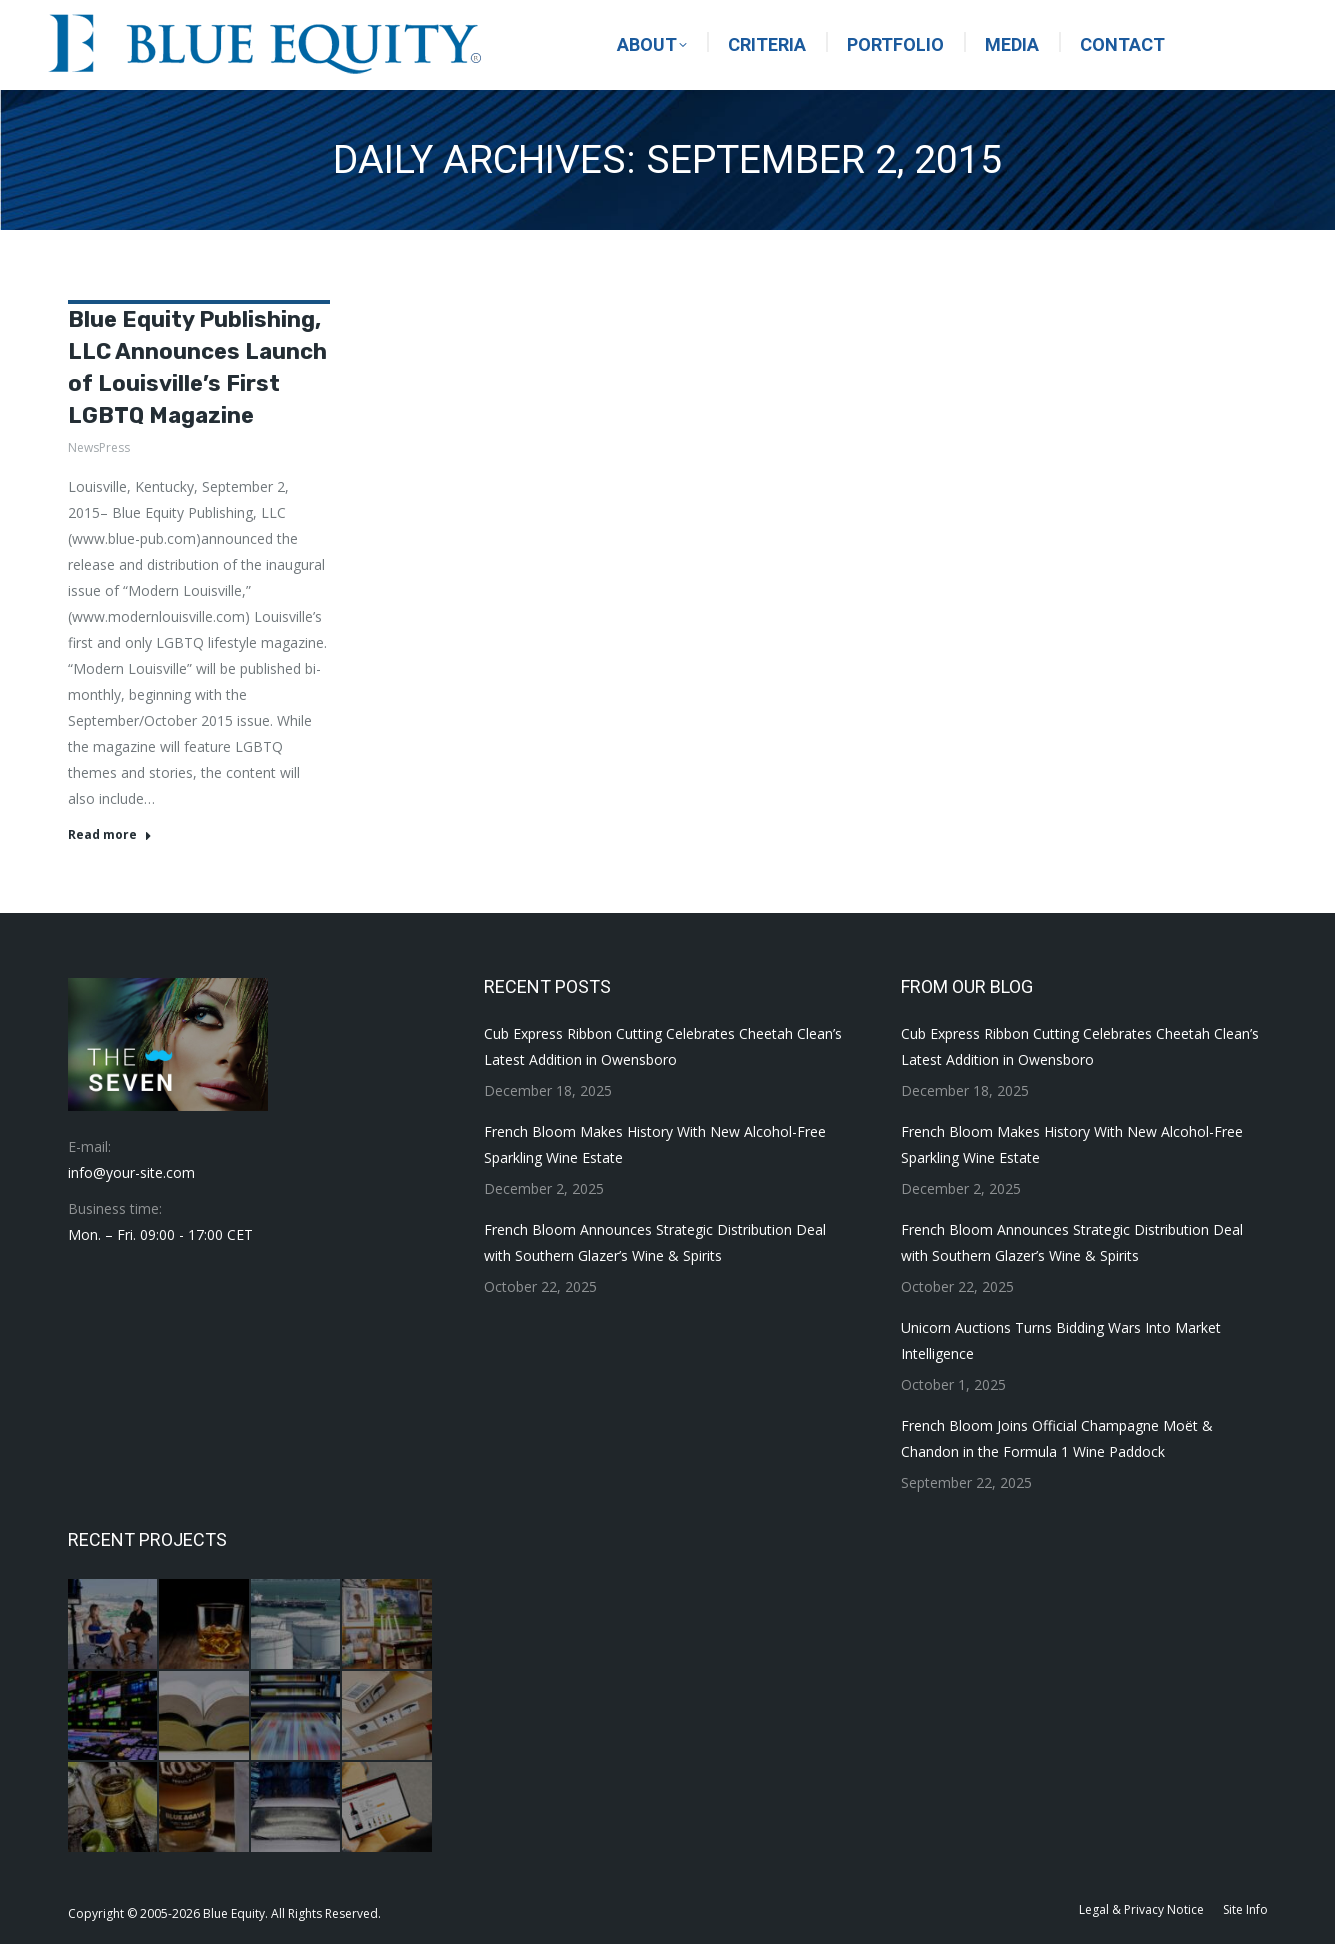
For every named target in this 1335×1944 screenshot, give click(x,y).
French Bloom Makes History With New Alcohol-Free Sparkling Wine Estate (655, 1144)
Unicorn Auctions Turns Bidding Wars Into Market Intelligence (1061, 1340)
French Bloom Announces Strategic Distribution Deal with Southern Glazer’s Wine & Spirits (655, 1242)
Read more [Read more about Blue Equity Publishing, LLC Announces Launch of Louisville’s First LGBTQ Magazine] (110, 835)
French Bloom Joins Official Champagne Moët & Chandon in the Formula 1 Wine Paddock (1057, 1438)
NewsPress (99, 447)
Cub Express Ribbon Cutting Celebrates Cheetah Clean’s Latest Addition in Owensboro (663, 1046)
